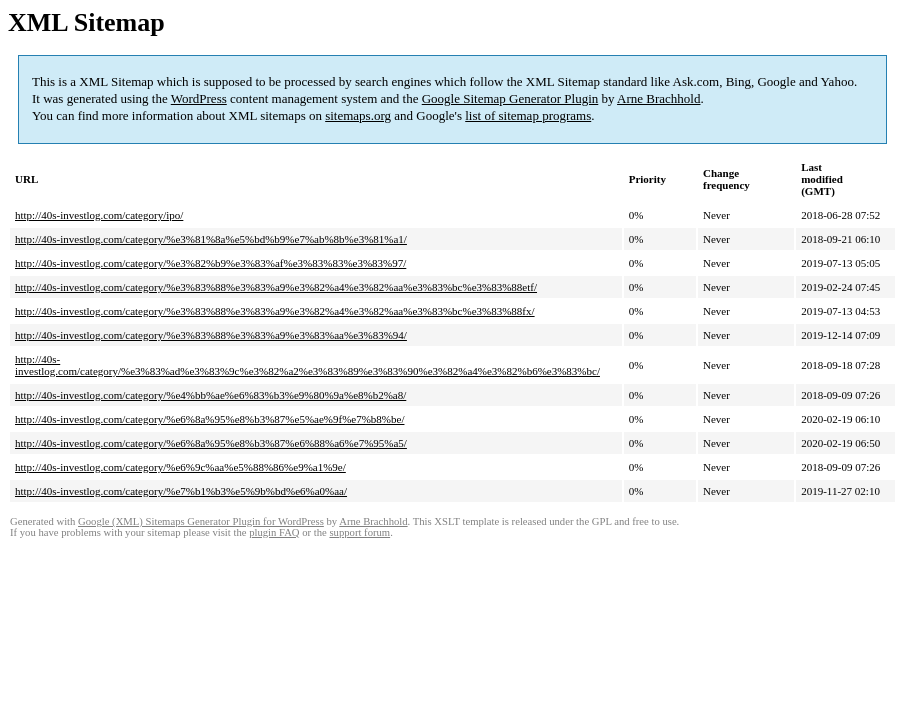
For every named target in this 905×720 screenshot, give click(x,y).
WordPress (199, 98)
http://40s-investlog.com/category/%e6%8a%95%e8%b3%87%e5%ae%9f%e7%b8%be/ (209, 419)
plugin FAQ (274, 532)
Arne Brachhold (658, 98)
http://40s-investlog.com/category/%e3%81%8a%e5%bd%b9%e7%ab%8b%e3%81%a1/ (211, 239)
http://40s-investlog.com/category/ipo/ (99, 215)
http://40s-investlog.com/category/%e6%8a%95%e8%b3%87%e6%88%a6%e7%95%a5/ (211, 443)
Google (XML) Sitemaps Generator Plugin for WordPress (201, 521)
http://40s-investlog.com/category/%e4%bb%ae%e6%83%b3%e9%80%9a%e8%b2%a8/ (210, 395)
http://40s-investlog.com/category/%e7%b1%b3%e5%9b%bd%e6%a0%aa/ (181, 491)
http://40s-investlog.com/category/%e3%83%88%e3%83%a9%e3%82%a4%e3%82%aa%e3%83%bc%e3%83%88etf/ (276, 287)
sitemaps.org (358, 115)
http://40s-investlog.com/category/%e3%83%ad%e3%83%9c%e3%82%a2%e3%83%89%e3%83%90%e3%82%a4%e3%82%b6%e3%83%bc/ (307, 365)
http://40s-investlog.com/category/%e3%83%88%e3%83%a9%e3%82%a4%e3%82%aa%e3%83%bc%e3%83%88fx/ (275, 311)
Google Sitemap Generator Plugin (510, 98)
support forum (359, 532)
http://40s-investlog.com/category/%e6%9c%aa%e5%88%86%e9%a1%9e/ (180, 467)
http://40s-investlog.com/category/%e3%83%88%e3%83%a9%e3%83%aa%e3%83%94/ (211, 335)
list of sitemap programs (528, 115)
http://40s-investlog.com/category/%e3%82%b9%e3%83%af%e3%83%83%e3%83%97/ (210, 263)
